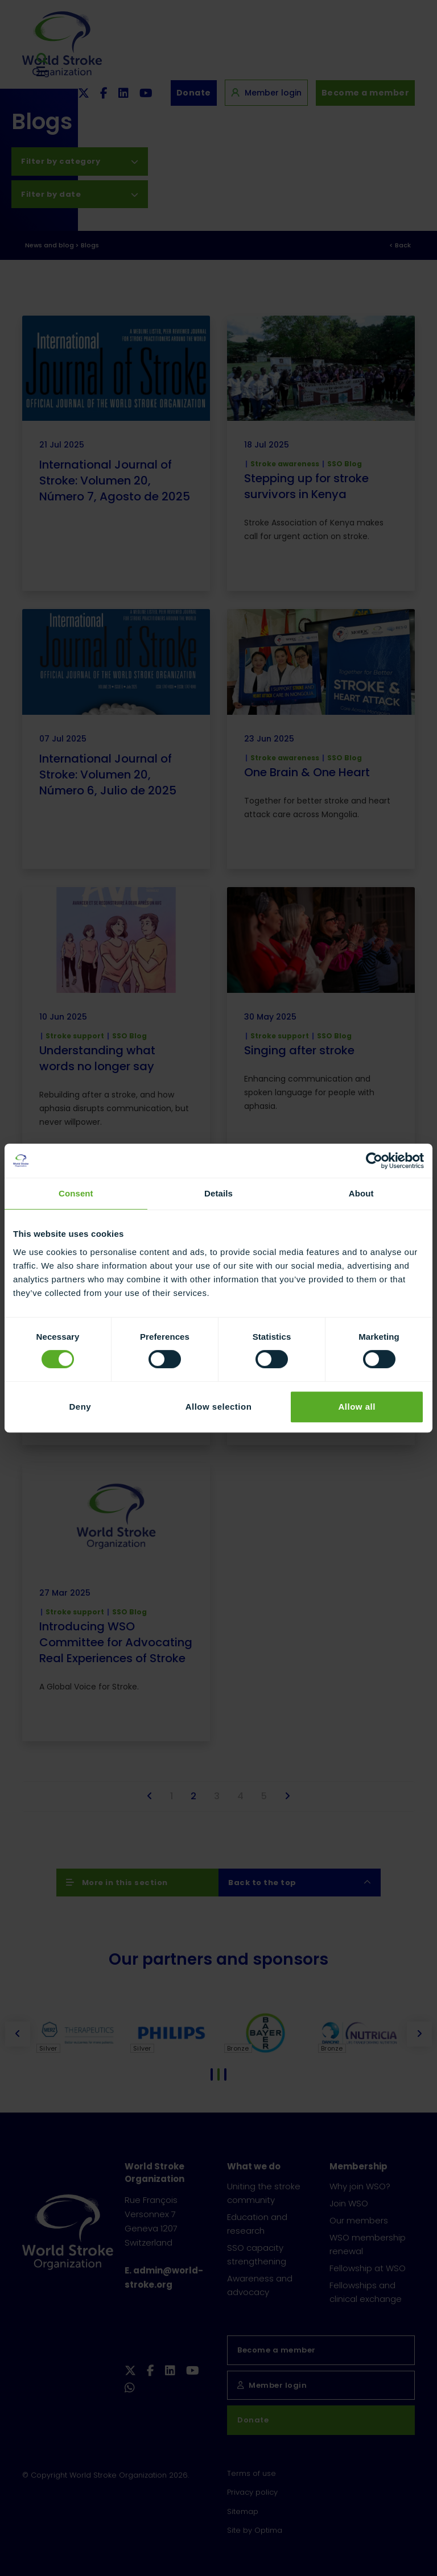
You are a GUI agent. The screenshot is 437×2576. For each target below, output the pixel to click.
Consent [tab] (76, 1193)
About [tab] (361, 1193)
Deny (80, 1406)
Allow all (356, 1406)
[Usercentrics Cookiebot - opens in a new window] (374, 1160)
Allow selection (218, 1406)
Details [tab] (218, 1193)
